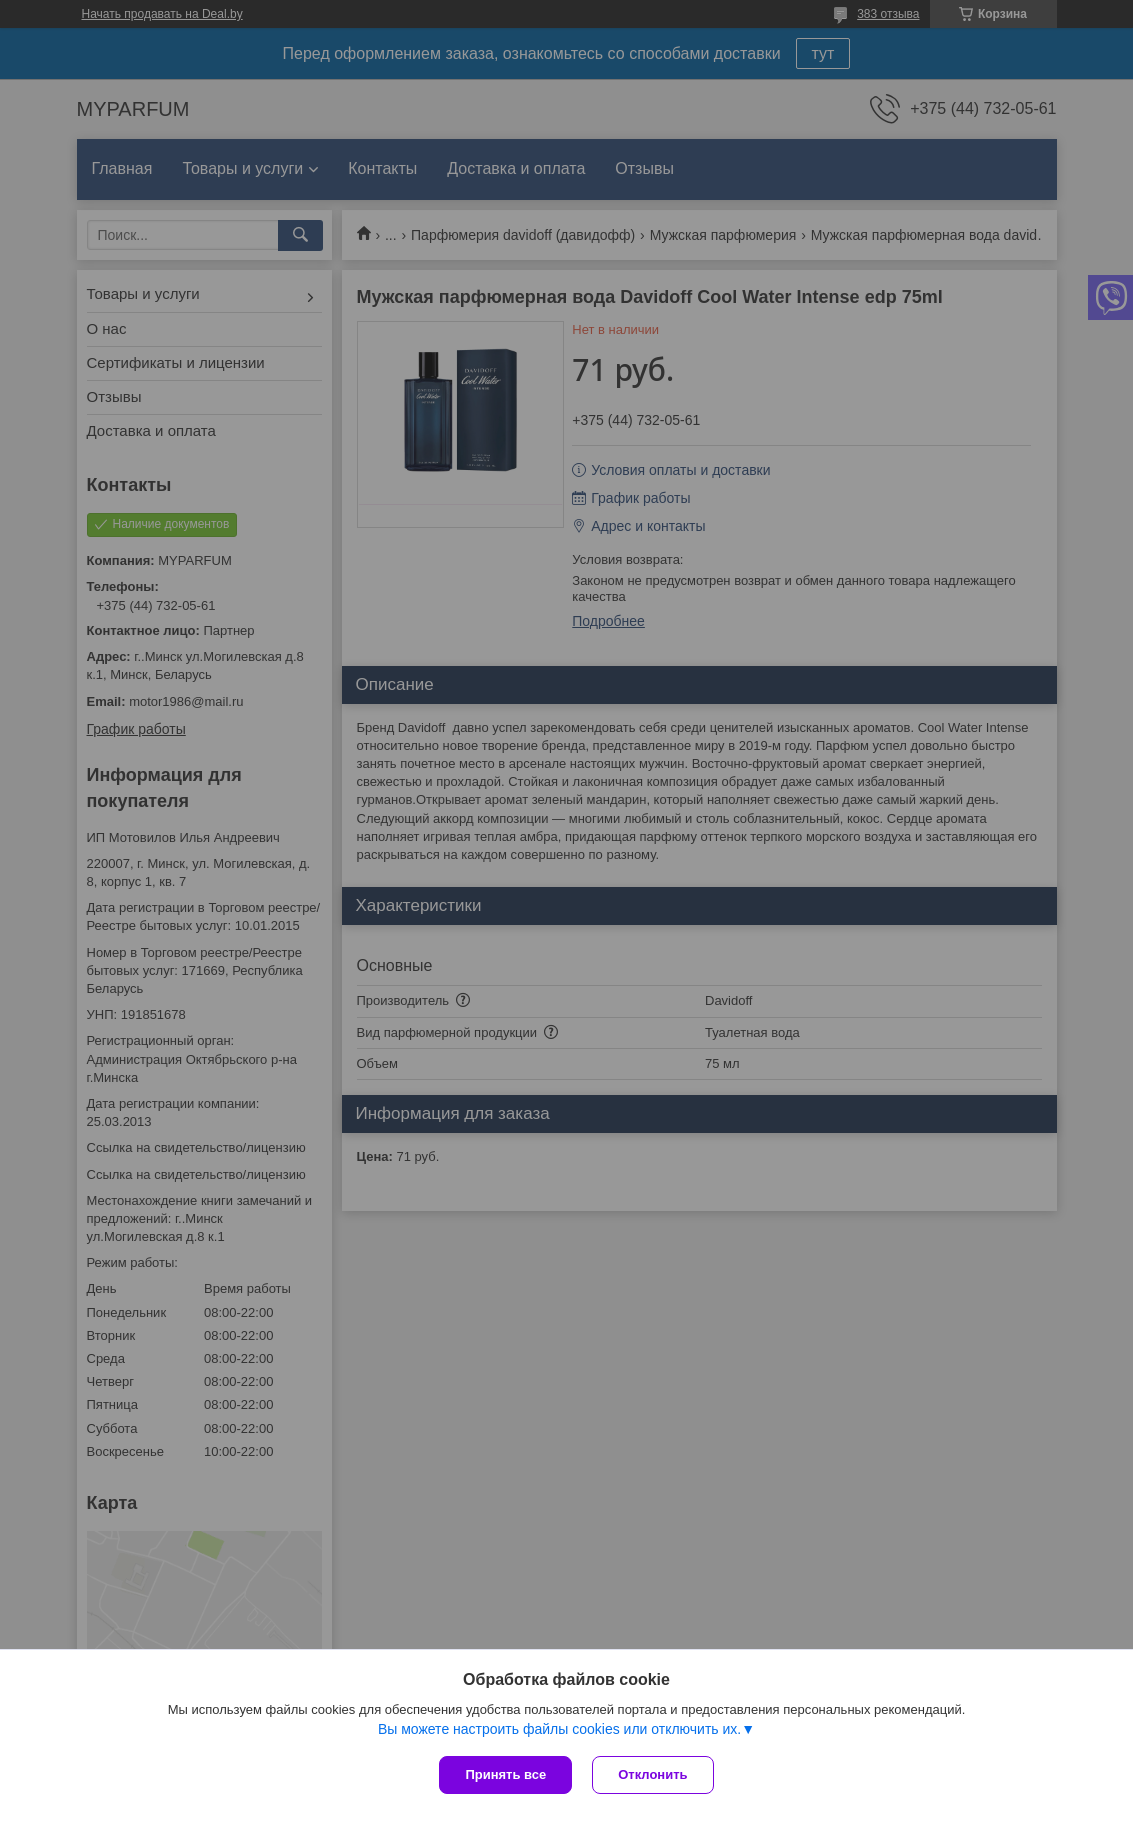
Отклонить (652, 1774)
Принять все (505, 1774)
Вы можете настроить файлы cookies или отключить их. (559, 1729)
